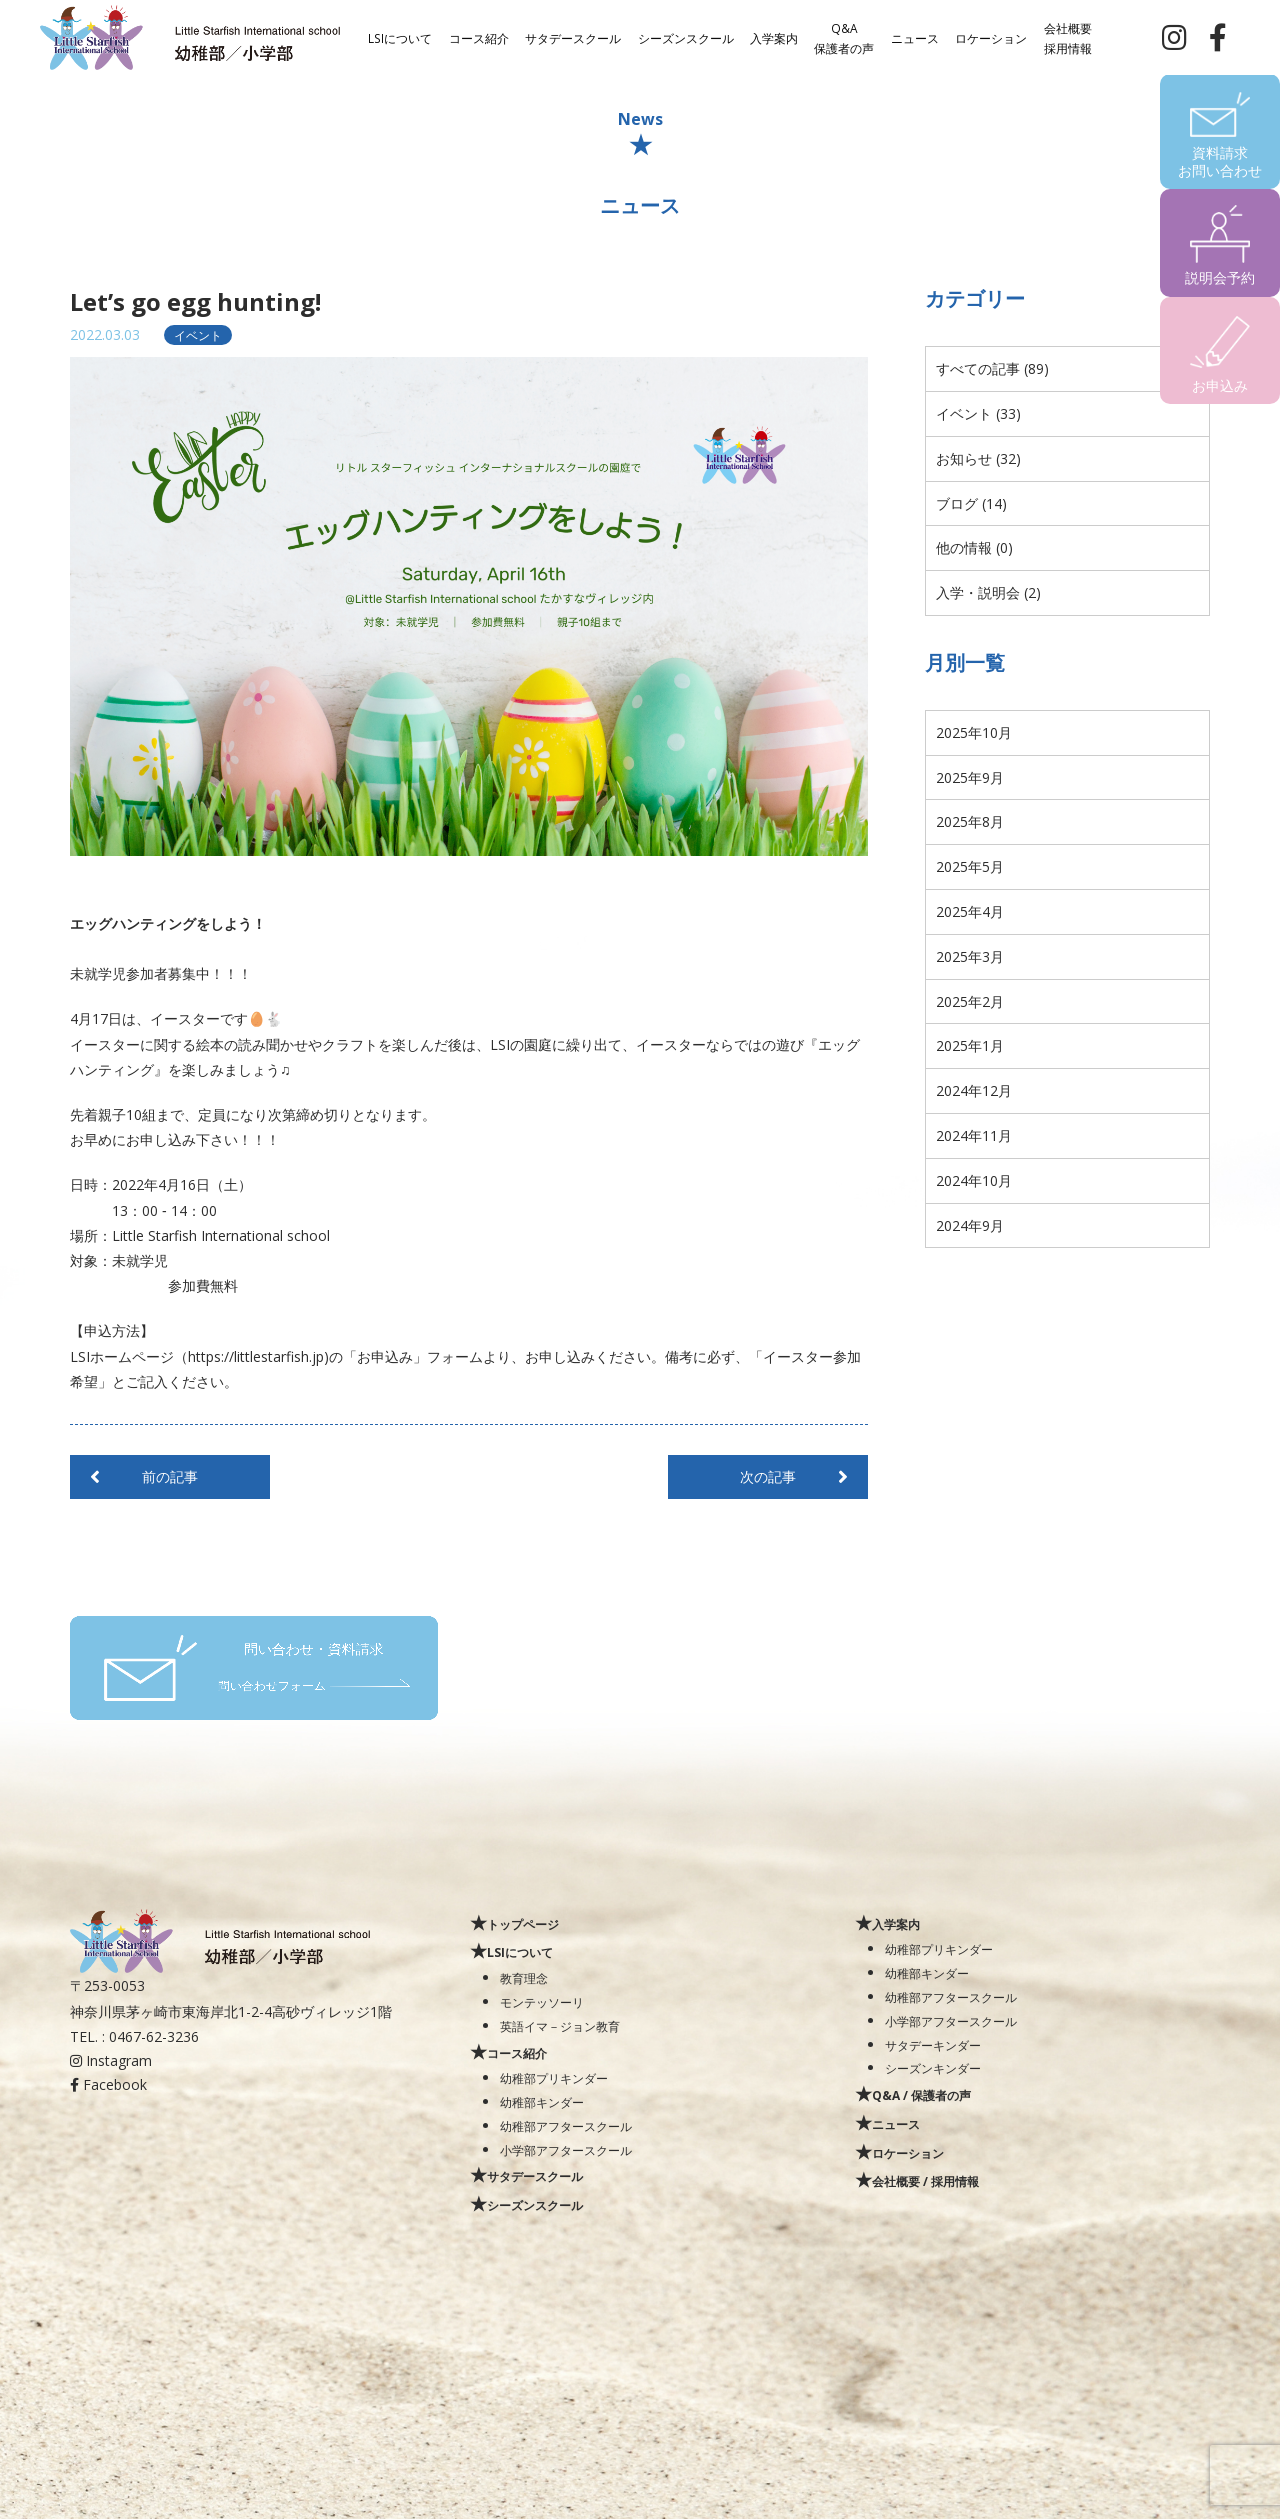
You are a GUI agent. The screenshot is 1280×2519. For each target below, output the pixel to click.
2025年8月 (970, 821)
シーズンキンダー (933, 2068)
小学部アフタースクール (566, 2150)
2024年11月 (974, 1135)
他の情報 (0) (974, 547)
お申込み (1220, 385)
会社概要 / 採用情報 (925, 2181)
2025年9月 (970, 777)
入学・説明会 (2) (988, 592)
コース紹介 (479, 37)
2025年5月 (970, 866)
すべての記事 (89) (992, 368)
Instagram (111, 2060)
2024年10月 (974, 1180)
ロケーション (991, 37)
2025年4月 (970, 911)
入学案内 (774, 37)
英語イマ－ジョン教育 (560, 2026)
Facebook (108, 2084)
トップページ (523, 1924)
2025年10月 (974, 732)
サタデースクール (573, 37)
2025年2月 (970, 1001)
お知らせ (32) (978, 458)
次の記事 (768, 1476)
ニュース (915, 37)
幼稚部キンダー (542, 2102)
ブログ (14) (971, 503)
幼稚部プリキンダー (554, 2078)
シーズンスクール (686, 37)
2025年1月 (970, 1045)
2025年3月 (970, 956)
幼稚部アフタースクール (566, 2126)
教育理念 (524, 1978)
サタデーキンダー (933, 2045)
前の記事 (170, 1476)
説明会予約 (1220, 277)
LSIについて (400, 37)
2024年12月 (974, 1090)
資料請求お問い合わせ (1220, 161)
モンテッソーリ (542, 2002)
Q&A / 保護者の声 (921, 2095)
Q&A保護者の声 (844, 37)
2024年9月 (970, 1225)
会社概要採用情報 (1068, 37)
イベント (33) (978, 413)
